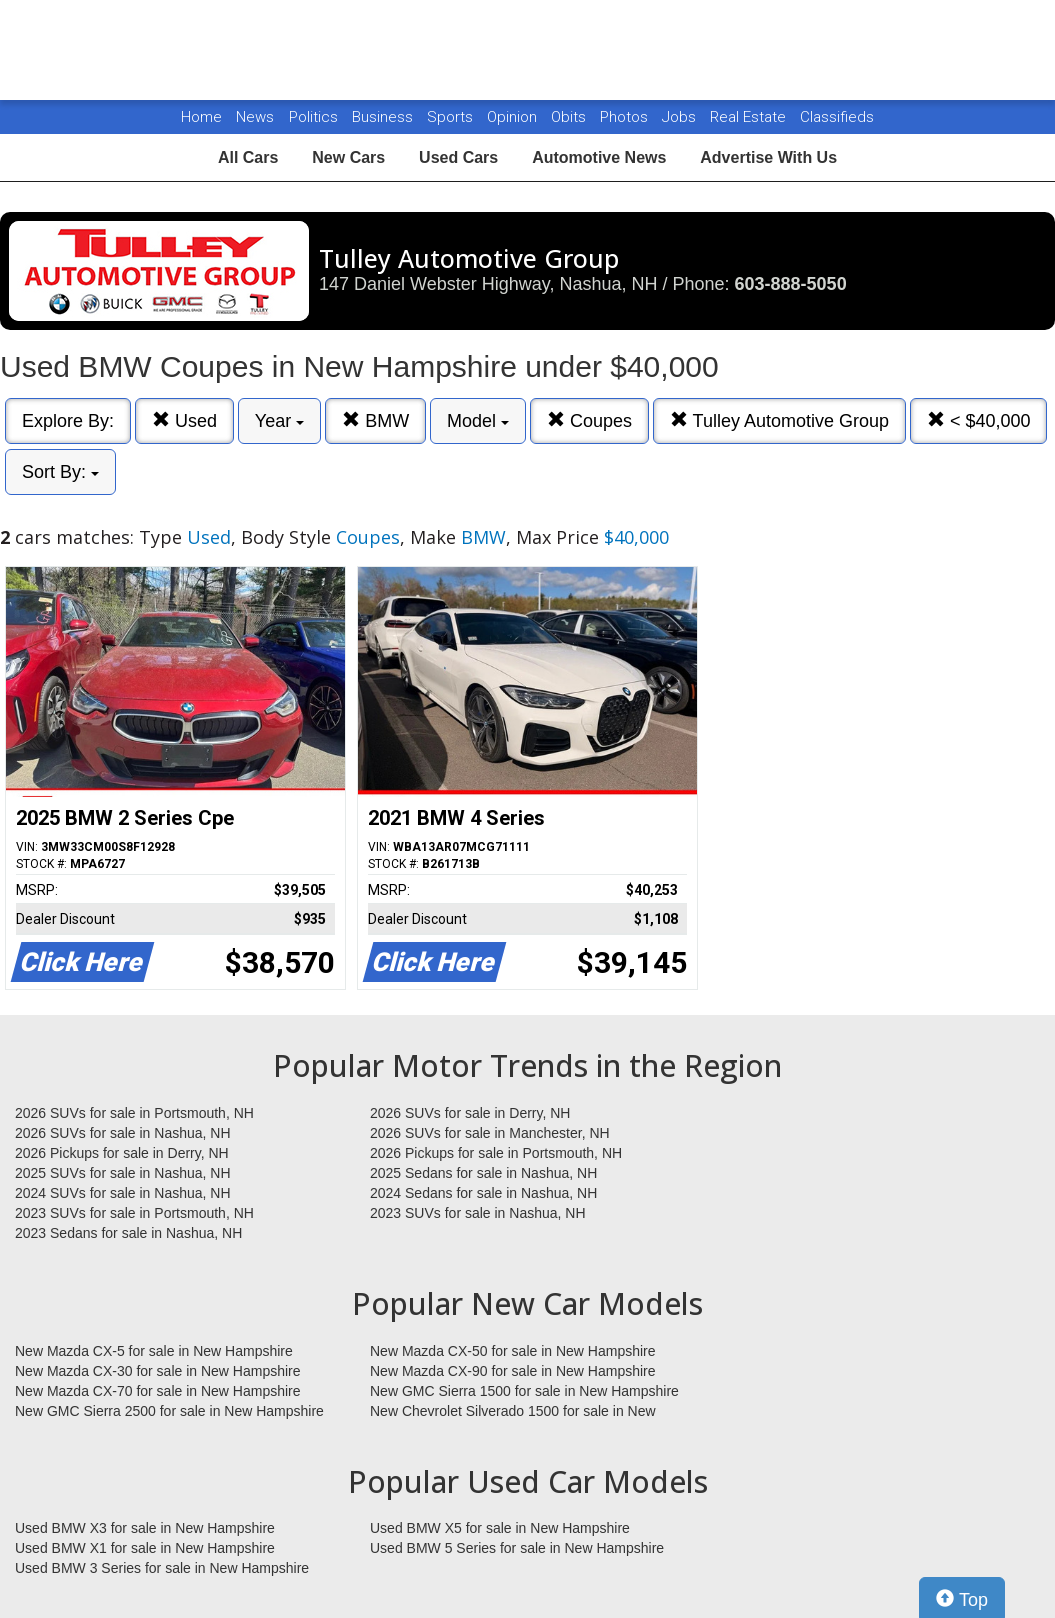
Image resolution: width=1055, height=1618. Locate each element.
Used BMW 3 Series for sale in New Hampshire (162, 1568)
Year (279, 421)
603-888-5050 (791, 284)
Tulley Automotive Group (779, 420)
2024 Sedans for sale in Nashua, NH (483, 1193)
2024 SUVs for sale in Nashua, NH (123, 1193)
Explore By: (68, 421)
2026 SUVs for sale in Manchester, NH (490, 1133)
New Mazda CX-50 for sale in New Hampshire (513, 1351)
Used (184, 420)
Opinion (514, 117)
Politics (313, 117)
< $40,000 (979, 420)
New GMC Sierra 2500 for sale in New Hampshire (169, 1411)
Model (478, 421)
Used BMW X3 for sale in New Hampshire (145, 1528)
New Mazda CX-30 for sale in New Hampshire (158, 1371)
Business (384, 117)
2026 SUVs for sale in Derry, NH (470, 1113)
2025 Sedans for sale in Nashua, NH (483, 1173)
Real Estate (750, 117)
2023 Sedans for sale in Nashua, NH (128, 1233)
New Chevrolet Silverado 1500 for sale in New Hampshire (513, 1412)
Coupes (589, 420)
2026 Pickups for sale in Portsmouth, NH (496, 1153)
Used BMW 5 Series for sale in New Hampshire (517, 1548)
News (255, 117)
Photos (626, 117)
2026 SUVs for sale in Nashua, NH (123, 1133)
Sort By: (60, 472)
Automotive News (599, 157)
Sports (452, 117)
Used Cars (458, 157)
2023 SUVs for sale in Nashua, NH (478, 1213)
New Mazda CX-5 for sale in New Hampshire (154, 1351)
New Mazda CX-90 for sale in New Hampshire (513, 1371)
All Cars (248, 157)
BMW (375, 420)
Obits (570, 117)
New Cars (348, 157)
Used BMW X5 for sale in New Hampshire (500, 1528)
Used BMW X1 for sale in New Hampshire (145, 1548)
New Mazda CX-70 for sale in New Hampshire (158, 1391)
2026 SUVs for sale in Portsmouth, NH (134, 1113)
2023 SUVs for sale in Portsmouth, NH (134, 1213)
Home (201, 117)
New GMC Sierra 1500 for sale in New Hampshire (524, 1391)
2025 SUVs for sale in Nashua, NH (123, 1173)
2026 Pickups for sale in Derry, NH (122, 1153)
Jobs (681, 117)
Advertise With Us (768, 157)
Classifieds (837, 117)
